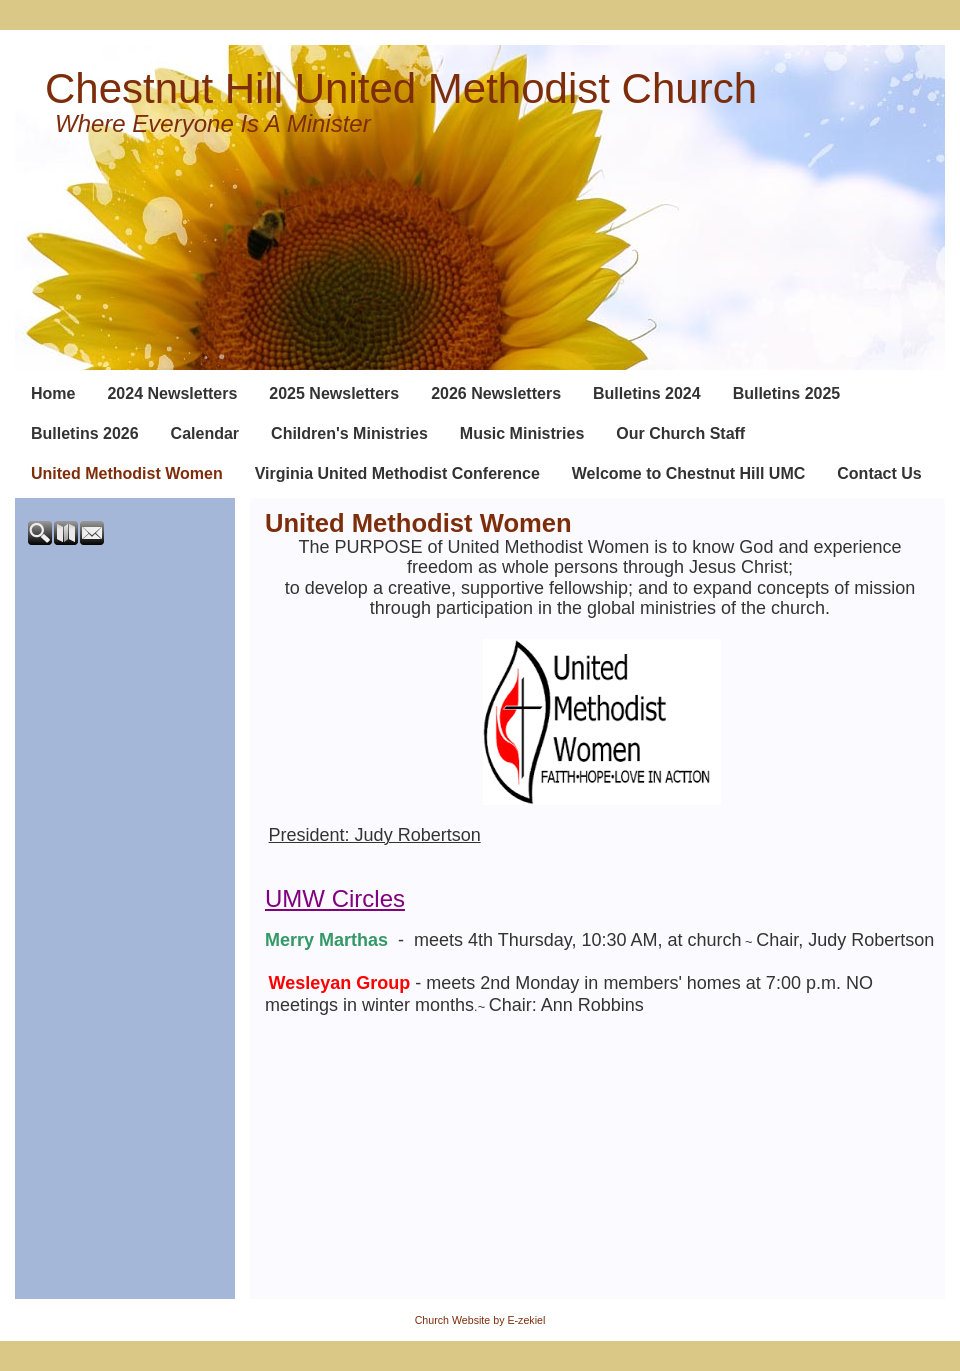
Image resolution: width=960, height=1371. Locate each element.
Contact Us (879, 473)
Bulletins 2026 (85, 433)
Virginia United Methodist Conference (397, 473)
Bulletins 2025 (787, 393)
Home (53, 393)
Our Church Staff (680, 433)
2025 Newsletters (334, 393)
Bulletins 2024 (647, 393)
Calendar (205, 433)
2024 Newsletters (172, 393)
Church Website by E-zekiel (480, 1320)
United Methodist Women (127, 473)
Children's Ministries (349, 433)
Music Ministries (522, 433)
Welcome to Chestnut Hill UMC (689, 473)
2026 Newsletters (496, 393)
